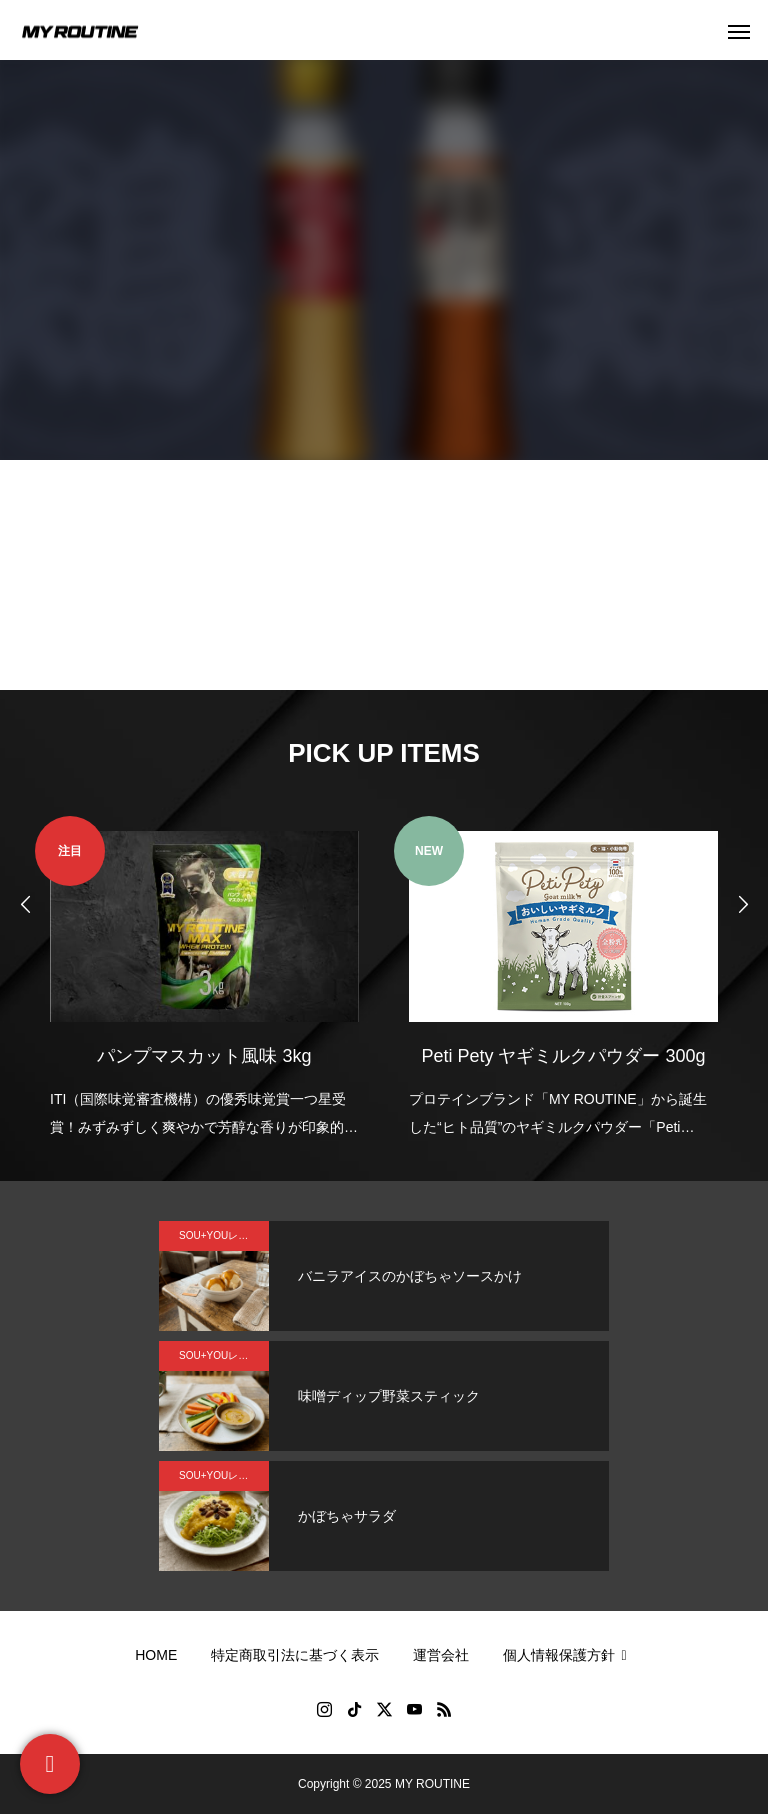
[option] (204, 978)
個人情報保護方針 (568, 1655)
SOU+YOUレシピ (218, 1235)
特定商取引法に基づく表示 (295, 1655)
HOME (156, 1655)
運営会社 (441, 1655)
